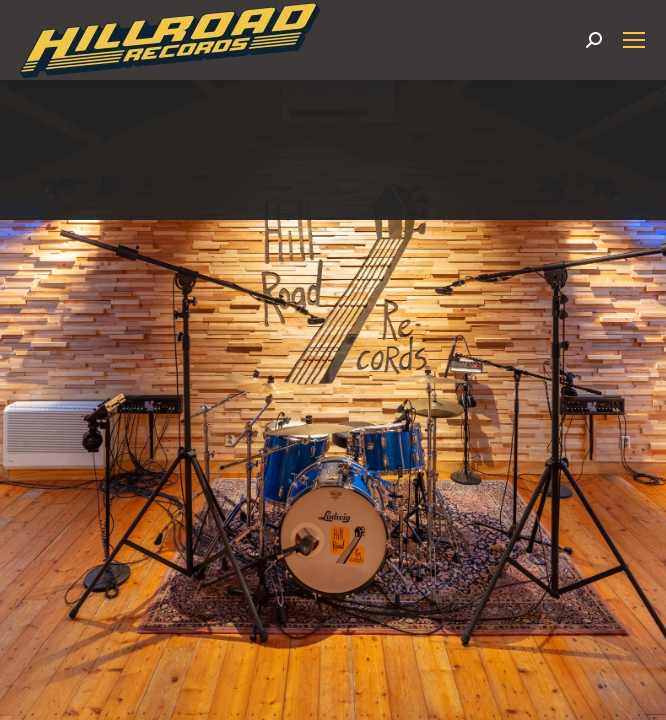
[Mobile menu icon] (634, 40)
